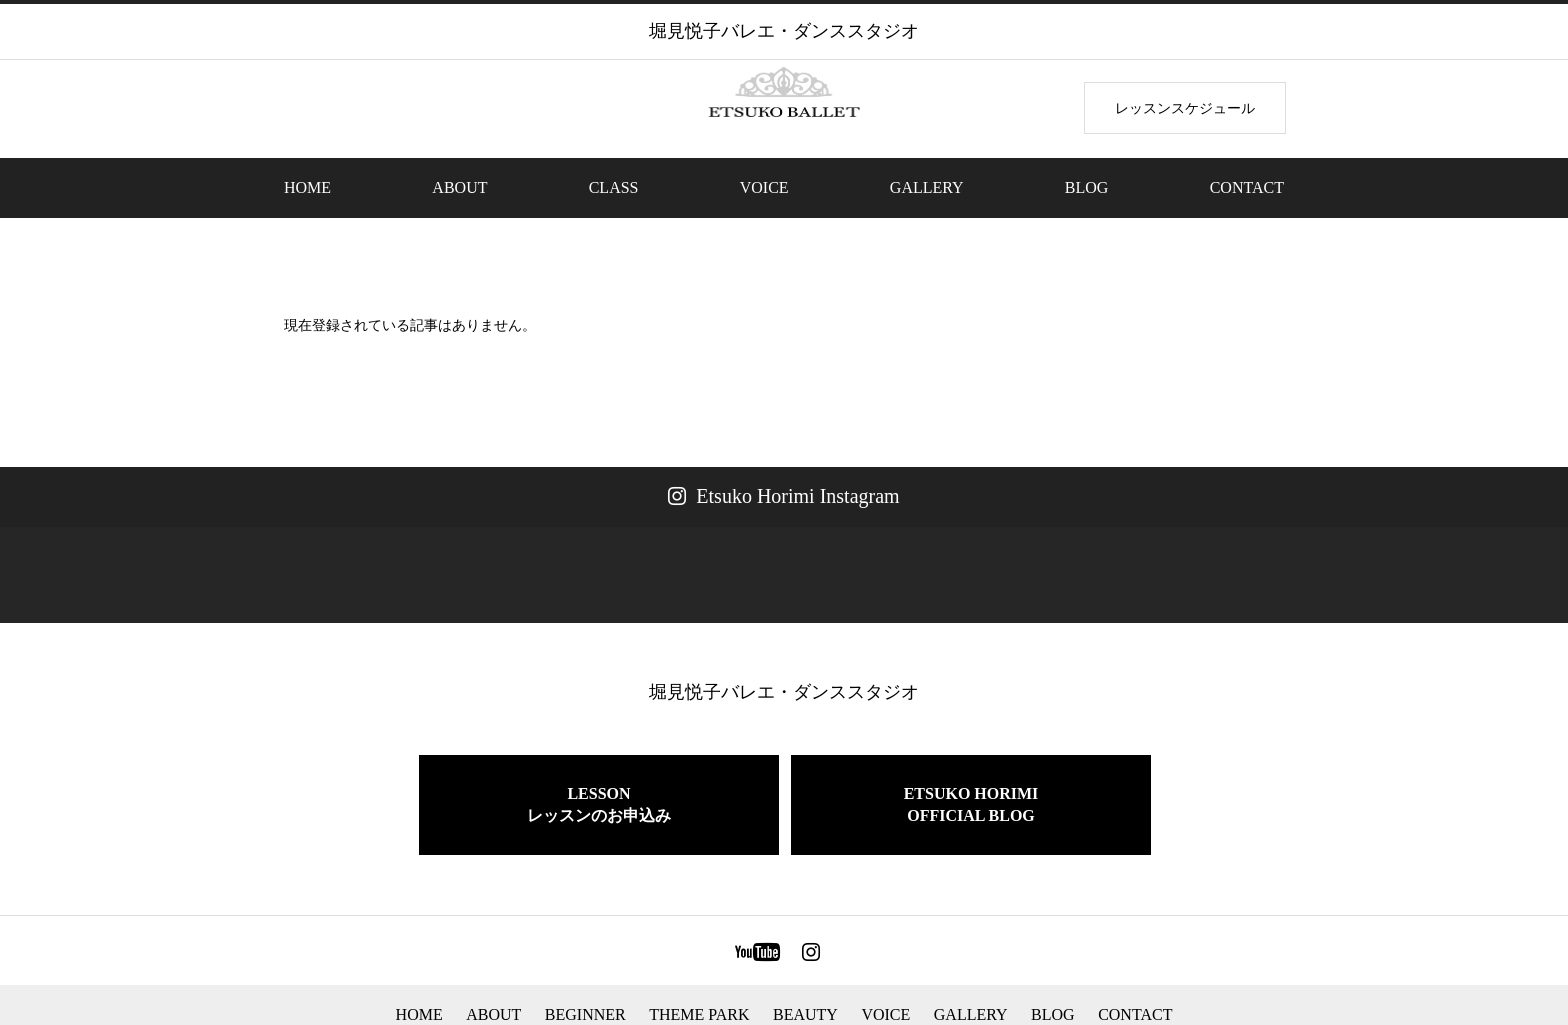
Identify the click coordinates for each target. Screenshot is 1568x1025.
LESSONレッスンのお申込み (599, 724)
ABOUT (459, 187)
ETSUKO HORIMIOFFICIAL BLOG (971, 724)
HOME (307, 187)
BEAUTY (805, 934)
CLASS (614, 187)
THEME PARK (699, 934)
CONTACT (1247, 187)
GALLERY (927, 187)
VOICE (764, 187)
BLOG (1087, 187)
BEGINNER (585, 934)
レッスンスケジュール (1185, 108)
